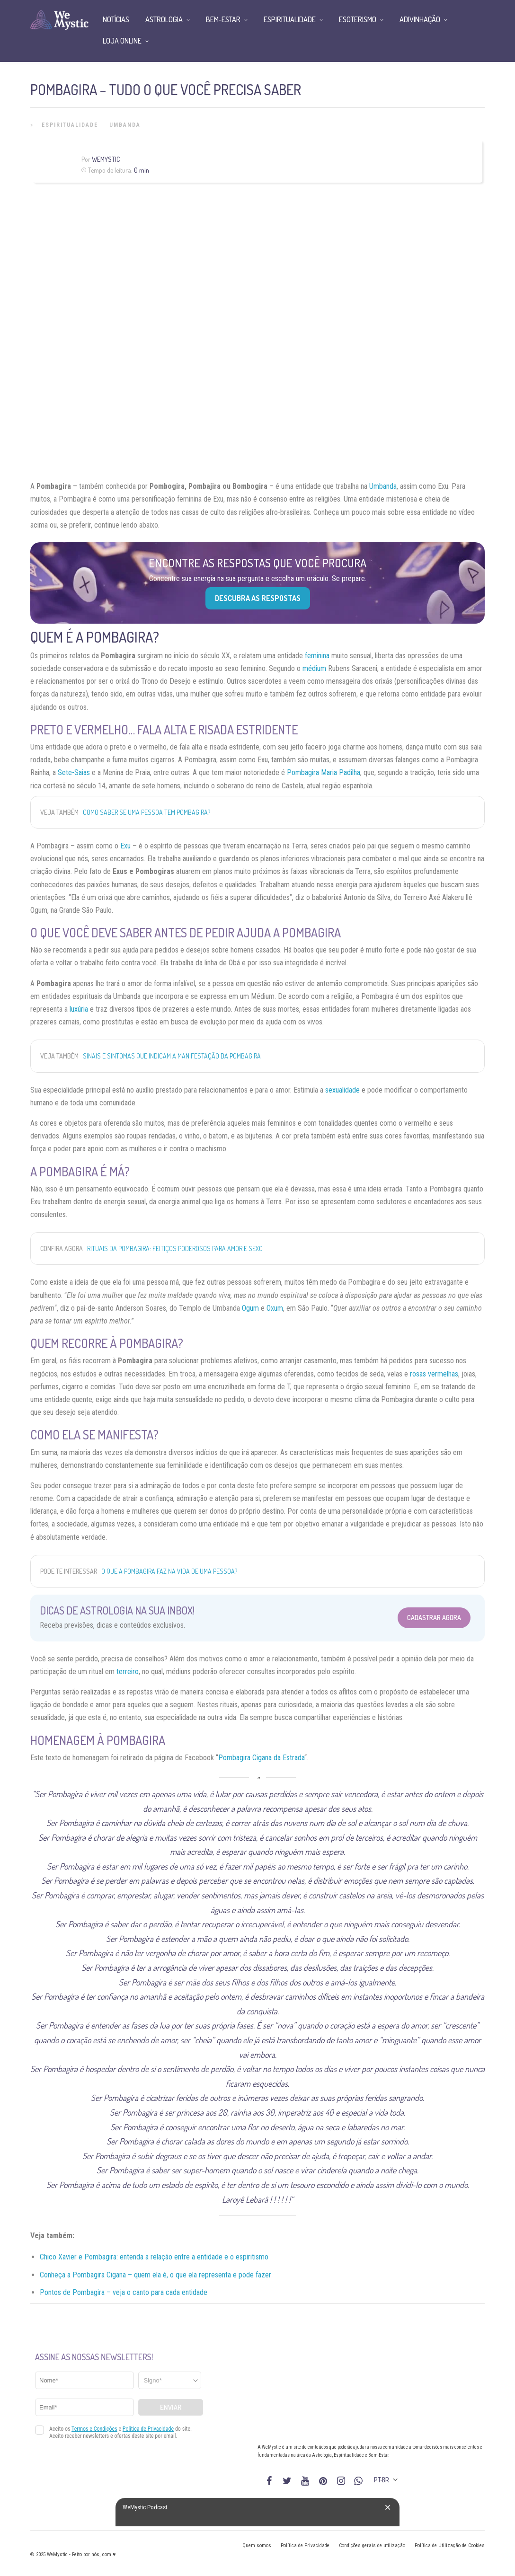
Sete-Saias (74, 772)
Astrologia (164, 19)
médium (314, 668)
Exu (125, 845)
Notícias (116, 19)
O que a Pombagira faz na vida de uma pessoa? (169, 1571)
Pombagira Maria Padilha (323, 772)
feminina (317, 655)
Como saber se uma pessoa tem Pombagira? (146, 812)
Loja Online (122, 40)
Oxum (274, 1308)
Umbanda (125, 125)
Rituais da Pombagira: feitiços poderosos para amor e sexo (175, 1248)
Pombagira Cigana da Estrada (261, 1757)
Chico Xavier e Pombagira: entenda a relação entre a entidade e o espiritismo (154, 2256)
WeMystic (106, 159)
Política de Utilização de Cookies (450, 2545)
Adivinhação (420, 19)
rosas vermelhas (434, 1373)
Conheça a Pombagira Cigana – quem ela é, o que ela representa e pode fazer (155, 2274)
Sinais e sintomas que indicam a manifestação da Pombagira (172, 1056)
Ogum (250, 1308)
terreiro (127, 1671)
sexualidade (342, 1089)
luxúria (79, 1009)
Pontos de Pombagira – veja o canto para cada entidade (123, 2292)
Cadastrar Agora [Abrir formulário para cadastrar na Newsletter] (434, 1618)
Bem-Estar (223, 19)
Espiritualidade (70, 125)
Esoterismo (357, 19)
